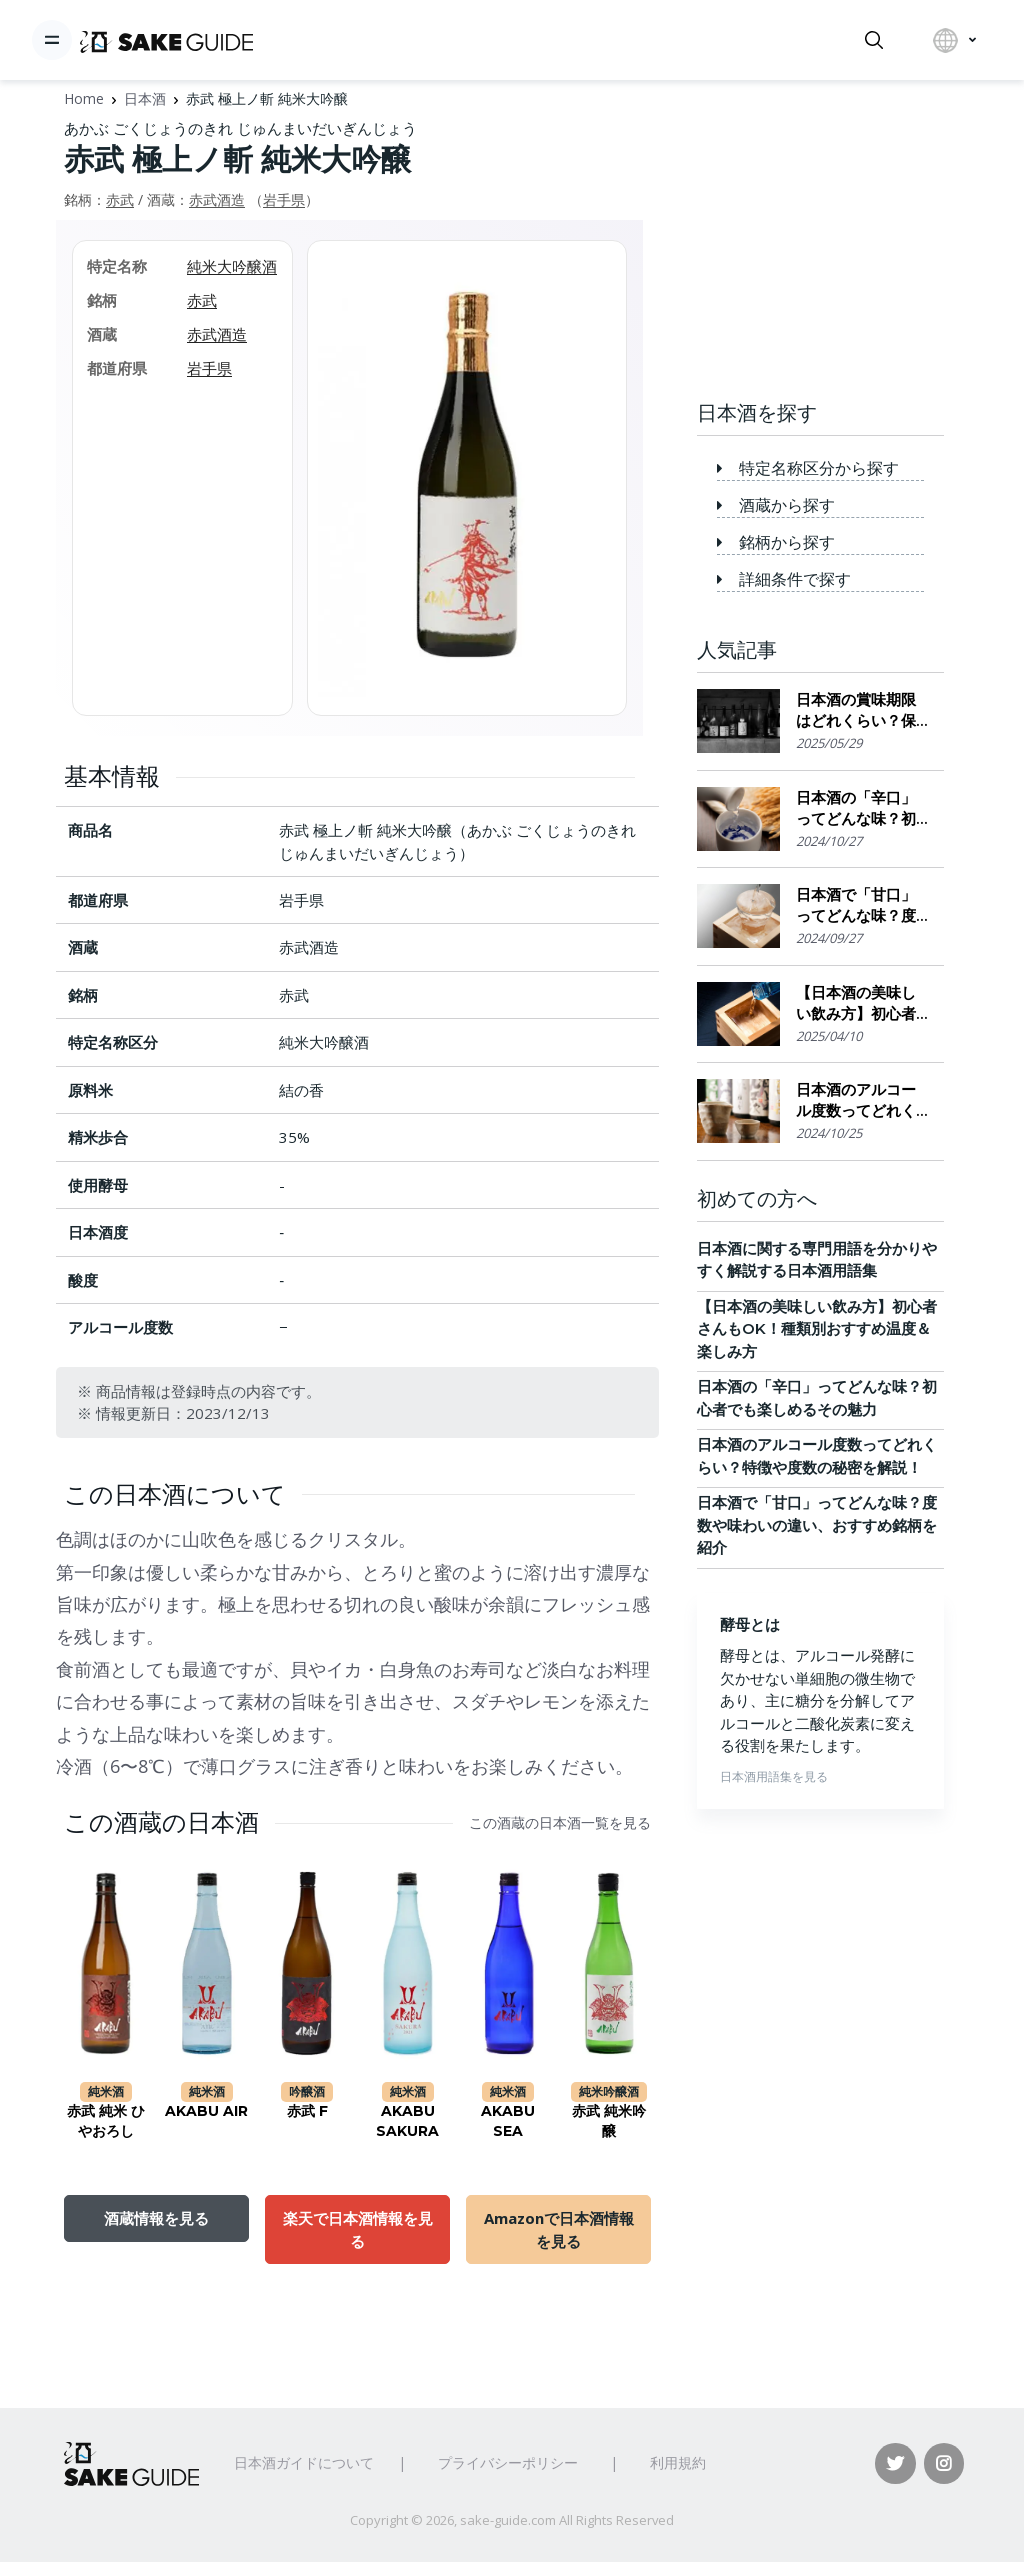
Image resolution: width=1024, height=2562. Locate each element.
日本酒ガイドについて (304, 2462)
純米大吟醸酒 (232, 266)
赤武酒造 (217, 199)
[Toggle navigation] (52, 40)
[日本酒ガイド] (166, 40)
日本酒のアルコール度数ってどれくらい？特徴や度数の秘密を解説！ (856, 1100)
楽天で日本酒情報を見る (358, 2229)
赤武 (120, 199)
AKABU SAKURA (407, 2121)
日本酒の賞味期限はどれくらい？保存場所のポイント (856, 710)
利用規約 (678, 2462)
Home (84, 98)
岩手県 (284, 199)
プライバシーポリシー (508, 2462)
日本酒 (145, 98)
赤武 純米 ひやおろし (106, 2121)
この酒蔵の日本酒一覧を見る (560, 1823)
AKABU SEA (508, 2121)
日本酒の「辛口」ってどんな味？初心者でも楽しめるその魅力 (856, 808)
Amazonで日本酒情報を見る (559, 2229)
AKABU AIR (206, 2111)
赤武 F (307, 2111)
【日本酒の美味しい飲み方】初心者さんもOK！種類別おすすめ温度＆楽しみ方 (860, 1003)
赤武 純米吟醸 (609, 2121)
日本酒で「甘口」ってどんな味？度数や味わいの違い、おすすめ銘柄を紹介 (856, 905)
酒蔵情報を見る (156, 2218)
